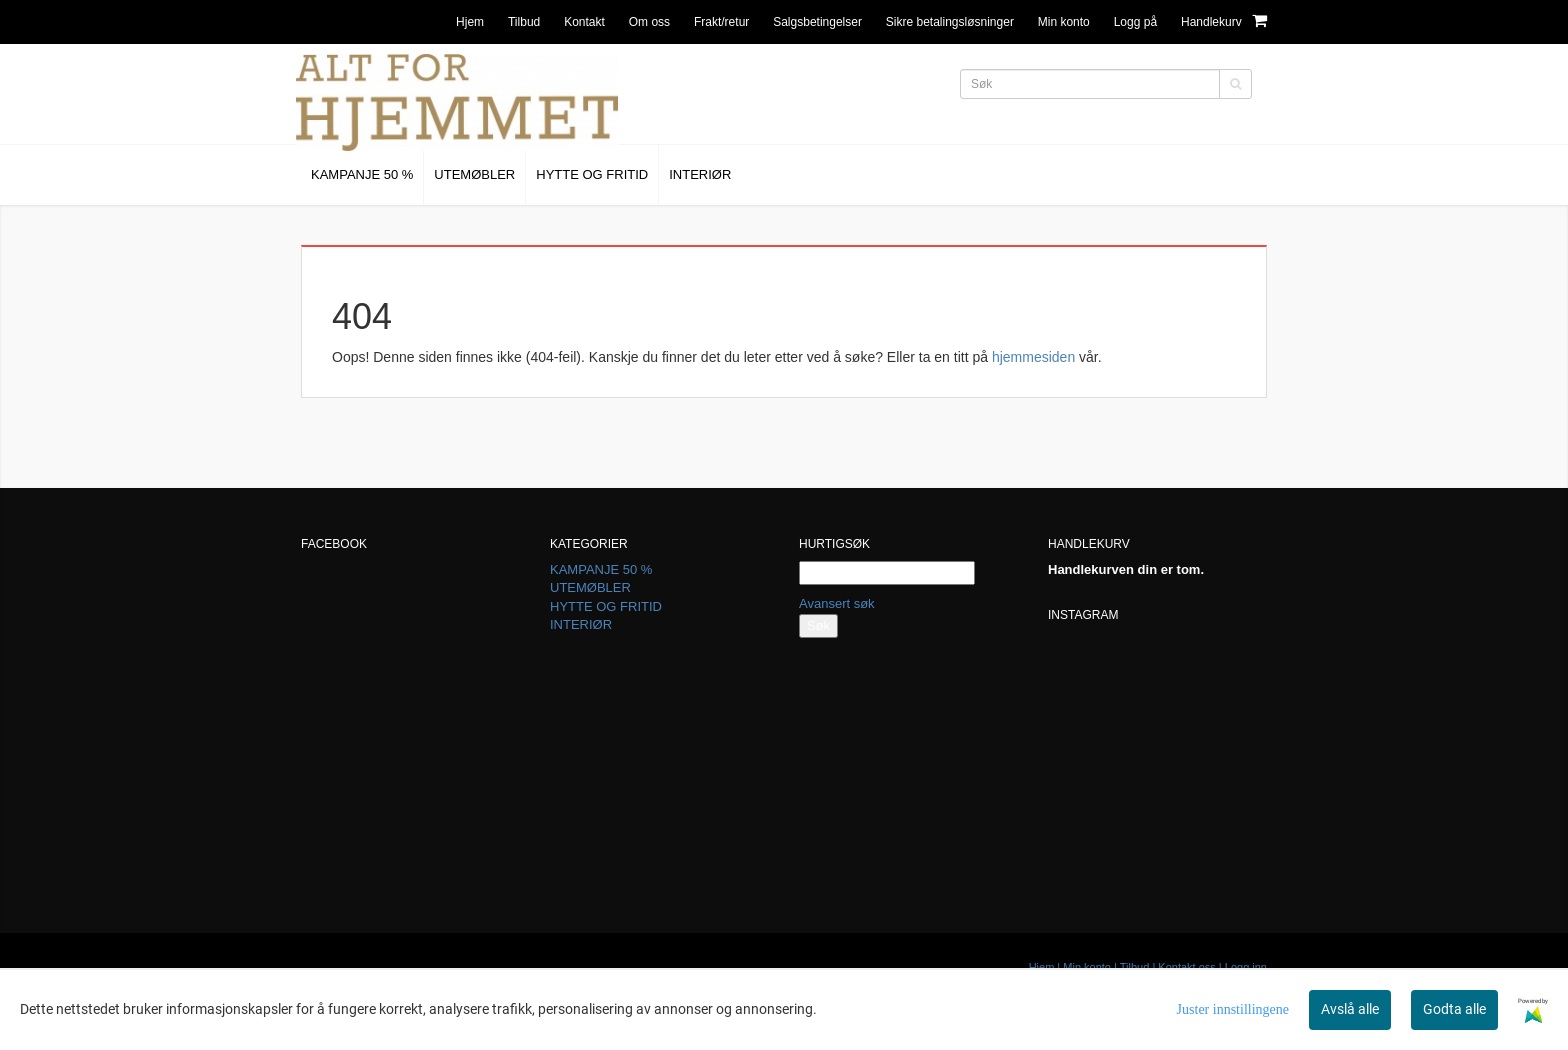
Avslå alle (1350, 1009)
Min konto (1064, 22)
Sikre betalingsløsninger (950, 22)
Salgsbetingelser (817, 22)
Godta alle (1454, 1009)
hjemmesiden (1033, 357)
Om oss (649, 22)
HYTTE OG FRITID (606, 606)
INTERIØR (581, 624)
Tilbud (524, 22)
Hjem (470, 22)
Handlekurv (1224, 20)
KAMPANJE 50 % (601, 569)
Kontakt (584, 22)
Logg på (1135, 22)
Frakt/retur (721, 22)
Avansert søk (837, 603)
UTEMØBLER (590, 587)
